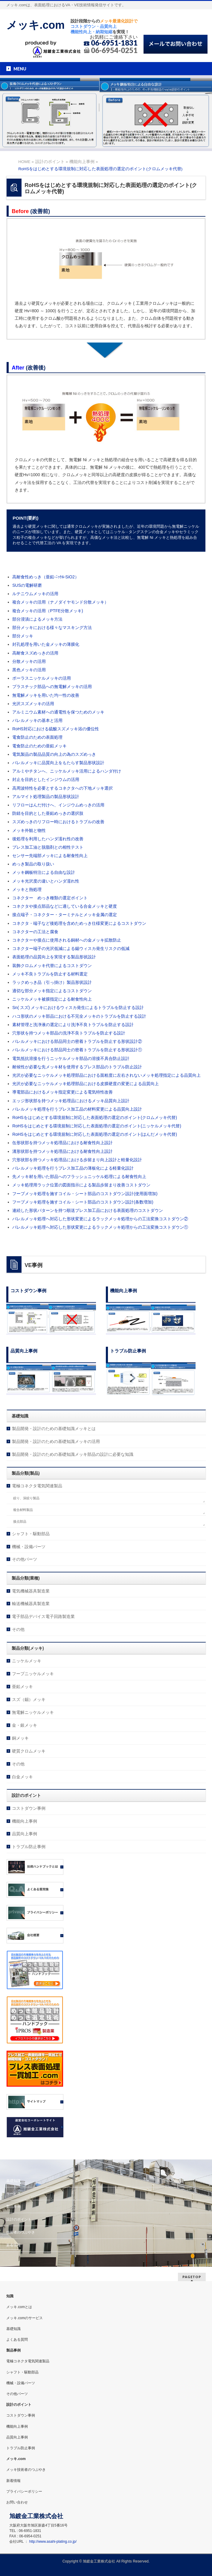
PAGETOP (191, 2277)
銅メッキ (20, 1738)
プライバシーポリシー (24, 2491)
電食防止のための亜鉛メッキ (39, 745)
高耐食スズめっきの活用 (35, 653)
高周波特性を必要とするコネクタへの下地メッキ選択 (62, 788)
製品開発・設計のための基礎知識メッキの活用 (56, 1441)
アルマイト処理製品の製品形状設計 (45, 796)
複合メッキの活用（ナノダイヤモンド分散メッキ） (60, 602)
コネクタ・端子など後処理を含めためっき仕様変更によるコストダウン (79, 923)
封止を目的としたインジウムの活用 (45, 779)
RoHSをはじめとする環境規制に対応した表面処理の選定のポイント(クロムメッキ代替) (94, 1117)
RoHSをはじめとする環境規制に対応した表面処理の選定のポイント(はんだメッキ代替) (94, 1134)
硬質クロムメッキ (28, 1751)
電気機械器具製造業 (31, 1591)
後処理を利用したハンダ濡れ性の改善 (47, 838)
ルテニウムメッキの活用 (35, 593)
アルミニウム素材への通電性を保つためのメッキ (58, 712)
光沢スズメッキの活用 (33, 703)
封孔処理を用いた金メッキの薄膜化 (45, 644)
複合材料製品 (23, 1510)
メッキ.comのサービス (24, 2318)
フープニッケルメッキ (33, 1673)
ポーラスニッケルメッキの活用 (41, 678)
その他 (18, 1629)
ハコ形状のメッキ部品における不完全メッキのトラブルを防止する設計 (79, 1016)
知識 (9, 2296)
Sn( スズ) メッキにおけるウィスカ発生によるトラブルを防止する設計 (78, 1007)
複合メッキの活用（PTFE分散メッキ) (47, 610)
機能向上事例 (24, 1821)
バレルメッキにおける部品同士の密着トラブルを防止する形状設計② (77, 1041)
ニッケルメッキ (26, 1660)
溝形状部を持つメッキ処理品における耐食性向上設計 (62, 1151)
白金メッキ (22, 1776)
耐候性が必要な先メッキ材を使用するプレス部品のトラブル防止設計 (77, 1066)
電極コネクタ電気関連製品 (37, 1485)
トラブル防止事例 (28, 1846)
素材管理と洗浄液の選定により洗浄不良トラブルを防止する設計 (73, 1024)
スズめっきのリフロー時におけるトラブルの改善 (58, 821)
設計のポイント (18, 2219)
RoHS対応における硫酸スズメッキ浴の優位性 (55, 728)
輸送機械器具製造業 (31, 1603)
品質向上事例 (24, 1833)
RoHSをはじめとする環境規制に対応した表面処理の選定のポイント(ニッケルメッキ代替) (96, 1125)
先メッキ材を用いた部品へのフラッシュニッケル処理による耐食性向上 (79, 1176)
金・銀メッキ (24, 1725)
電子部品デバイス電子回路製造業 (43, 1616)
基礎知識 (13, 2181)
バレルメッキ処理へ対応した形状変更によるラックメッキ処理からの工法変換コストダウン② (100, 1218)
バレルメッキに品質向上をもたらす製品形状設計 (58, 762)
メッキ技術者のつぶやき (26, 2470)
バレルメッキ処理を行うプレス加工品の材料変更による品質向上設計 (77, 1109)
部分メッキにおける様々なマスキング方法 (52, 627)
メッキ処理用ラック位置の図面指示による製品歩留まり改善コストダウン (81, 1185)
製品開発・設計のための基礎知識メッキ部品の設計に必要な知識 (72, 1454)
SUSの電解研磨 (27, 585)
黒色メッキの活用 (29, 669)
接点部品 (19, 1521)
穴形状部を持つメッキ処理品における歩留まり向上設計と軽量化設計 (77, 1159)
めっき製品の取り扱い (33, 864)
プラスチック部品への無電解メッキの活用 (52, 686)
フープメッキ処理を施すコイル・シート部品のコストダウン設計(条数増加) (82, 1202)
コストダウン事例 (28, 1808)
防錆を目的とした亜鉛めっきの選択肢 (47, 813)
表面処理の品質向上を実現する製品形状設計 (54, 956)
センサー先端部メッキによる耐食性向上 (50, 855)
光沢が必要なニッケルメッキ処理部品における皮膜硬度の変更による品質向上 (85, 1083)
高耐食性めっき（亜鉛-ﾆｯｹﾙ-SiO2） (45, 576)
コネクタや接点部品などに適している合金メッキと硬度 (64, 906)
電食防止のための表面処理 (37, 737)
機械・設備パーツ (28, 1546)
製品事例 (13, 2206)
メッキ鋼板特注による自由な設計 (43, 872)
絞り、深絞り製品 (26, 1498)
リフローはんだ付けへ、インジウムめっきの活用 (58, 805)
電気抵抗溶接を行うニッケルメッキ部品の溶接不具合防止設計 (70, 1058)
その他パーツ (24, 1559)
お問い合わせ (17, 2502)
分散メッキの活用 (29, 661)
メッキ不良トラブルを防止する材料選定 (50, 974)
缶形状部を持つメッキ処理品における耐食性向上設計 (62, 1142)
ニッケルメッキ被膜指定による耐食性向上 (52, 999)
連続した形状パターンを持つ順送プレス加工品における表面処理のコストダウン (87, 1210)
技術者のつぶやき (20, 2232)
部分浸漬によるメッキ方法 (37, 619)
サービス (13, 2194)
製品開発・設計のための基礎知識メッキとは (54, 1428)
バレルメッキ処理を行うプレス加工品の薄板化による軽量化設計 (73, 1168)
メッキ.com (35, 25)
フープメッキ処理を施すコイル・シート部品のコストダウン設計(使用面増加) (84, 1193)
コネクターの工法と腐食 (35, 931)
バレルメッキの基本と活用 (37, 720)
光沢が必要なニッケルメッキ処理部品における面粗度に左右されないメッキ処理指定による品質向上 (106, 1075)
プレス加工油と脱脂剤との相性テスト (47, 847)
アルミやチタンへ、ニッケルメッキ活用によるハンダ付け (66, 771)
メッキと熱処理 (27, 889)
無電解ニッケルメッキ (33, 1712)
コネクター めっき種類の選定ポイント (50, 897)
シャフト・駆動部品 (31, 1533)
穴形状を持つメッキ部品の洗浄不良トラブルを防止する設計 (68, 1033)
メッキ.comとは (19, 2307)
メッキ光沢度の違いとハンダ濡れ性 (45, 881)
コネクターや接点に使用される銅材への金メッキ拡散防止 (66, 940)
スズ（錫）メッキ (28, 1699)
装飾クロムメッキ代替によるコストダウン (52, 965)
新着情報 (13, 2245)
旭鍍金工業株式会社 (99, 2561)
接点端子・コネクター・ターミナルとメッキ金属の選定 (64, 914)
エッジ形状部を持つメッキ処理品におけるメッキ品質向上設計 (70, 1100)
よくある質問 (17, 2339)
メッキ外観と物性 (29, 830)
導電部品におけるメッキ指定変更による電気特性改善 (62, 1092)
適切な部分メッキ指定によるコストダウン (52, 990)
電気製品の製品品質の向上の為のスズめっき (54, 754)
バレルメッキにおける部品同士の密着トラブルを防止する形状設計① (77, 1049)
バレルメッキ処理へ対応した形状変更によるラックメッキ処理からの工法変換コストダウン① (100, 1227)
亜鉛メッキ (22, 1686)
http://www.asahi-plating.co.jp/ (53, 2541)
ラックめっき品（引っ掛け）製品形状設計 (52, 982)
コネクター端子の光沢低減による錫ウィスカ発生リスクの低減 (70, 948)
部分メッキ (22, 636)
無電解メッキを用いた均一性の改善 (45, 695)
